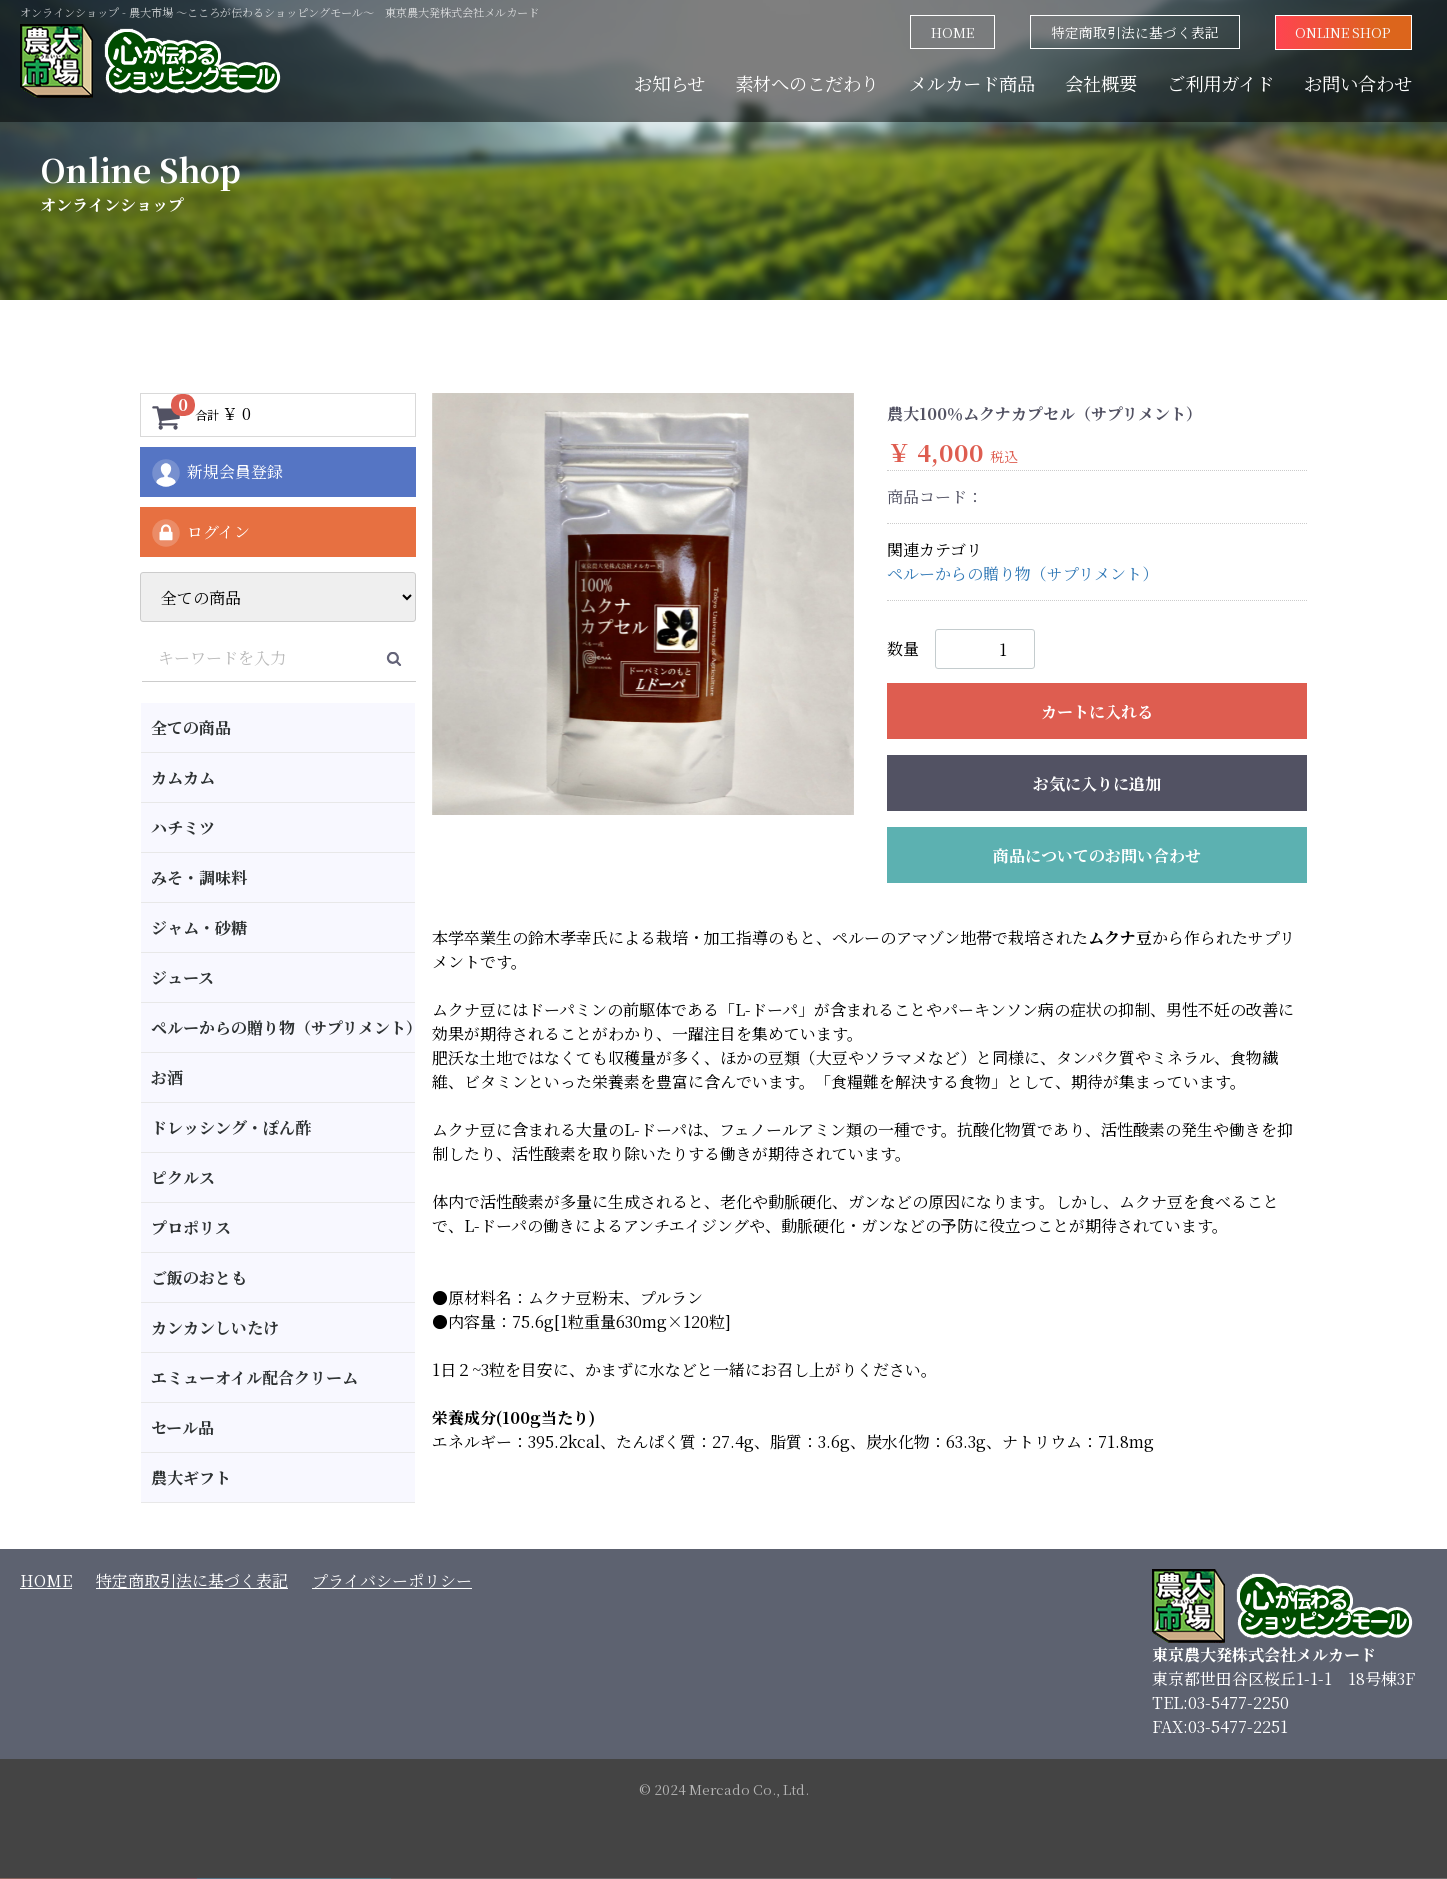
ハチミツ (183, 827)
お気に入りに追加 (1097, 783)
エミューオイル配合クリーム (254, 1377)
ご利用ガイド (1220, 82)
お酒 (167, 1077)
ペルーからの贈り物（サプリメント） (283, 1027)
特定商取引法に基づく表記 (1134, 32)
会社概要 (1101, 82)
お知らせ (669, 82)
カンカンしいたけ (215, 1327)
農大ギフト (191, 1477)
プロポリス (191, 1227)
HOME (951, 32)
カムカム (183, 777)
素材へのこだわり (807, 82)
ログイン (200, 533)
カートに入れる (1097, 711)
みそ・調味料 (199, 877)
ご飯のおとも (199, 1277)
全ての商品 (191, 727)
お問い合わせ (1358, 82)
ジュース (182, 977)
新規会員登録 (216, 473)
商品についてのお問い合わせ (1097, 855)
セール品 (182, 1427)
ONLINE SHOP (1343, 32)
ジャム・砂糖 (199, 927)
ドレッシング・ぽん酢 (231, 1127)
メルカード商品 (972, 82)
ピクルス (183, 1177)
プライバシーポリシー (392, 1580)
